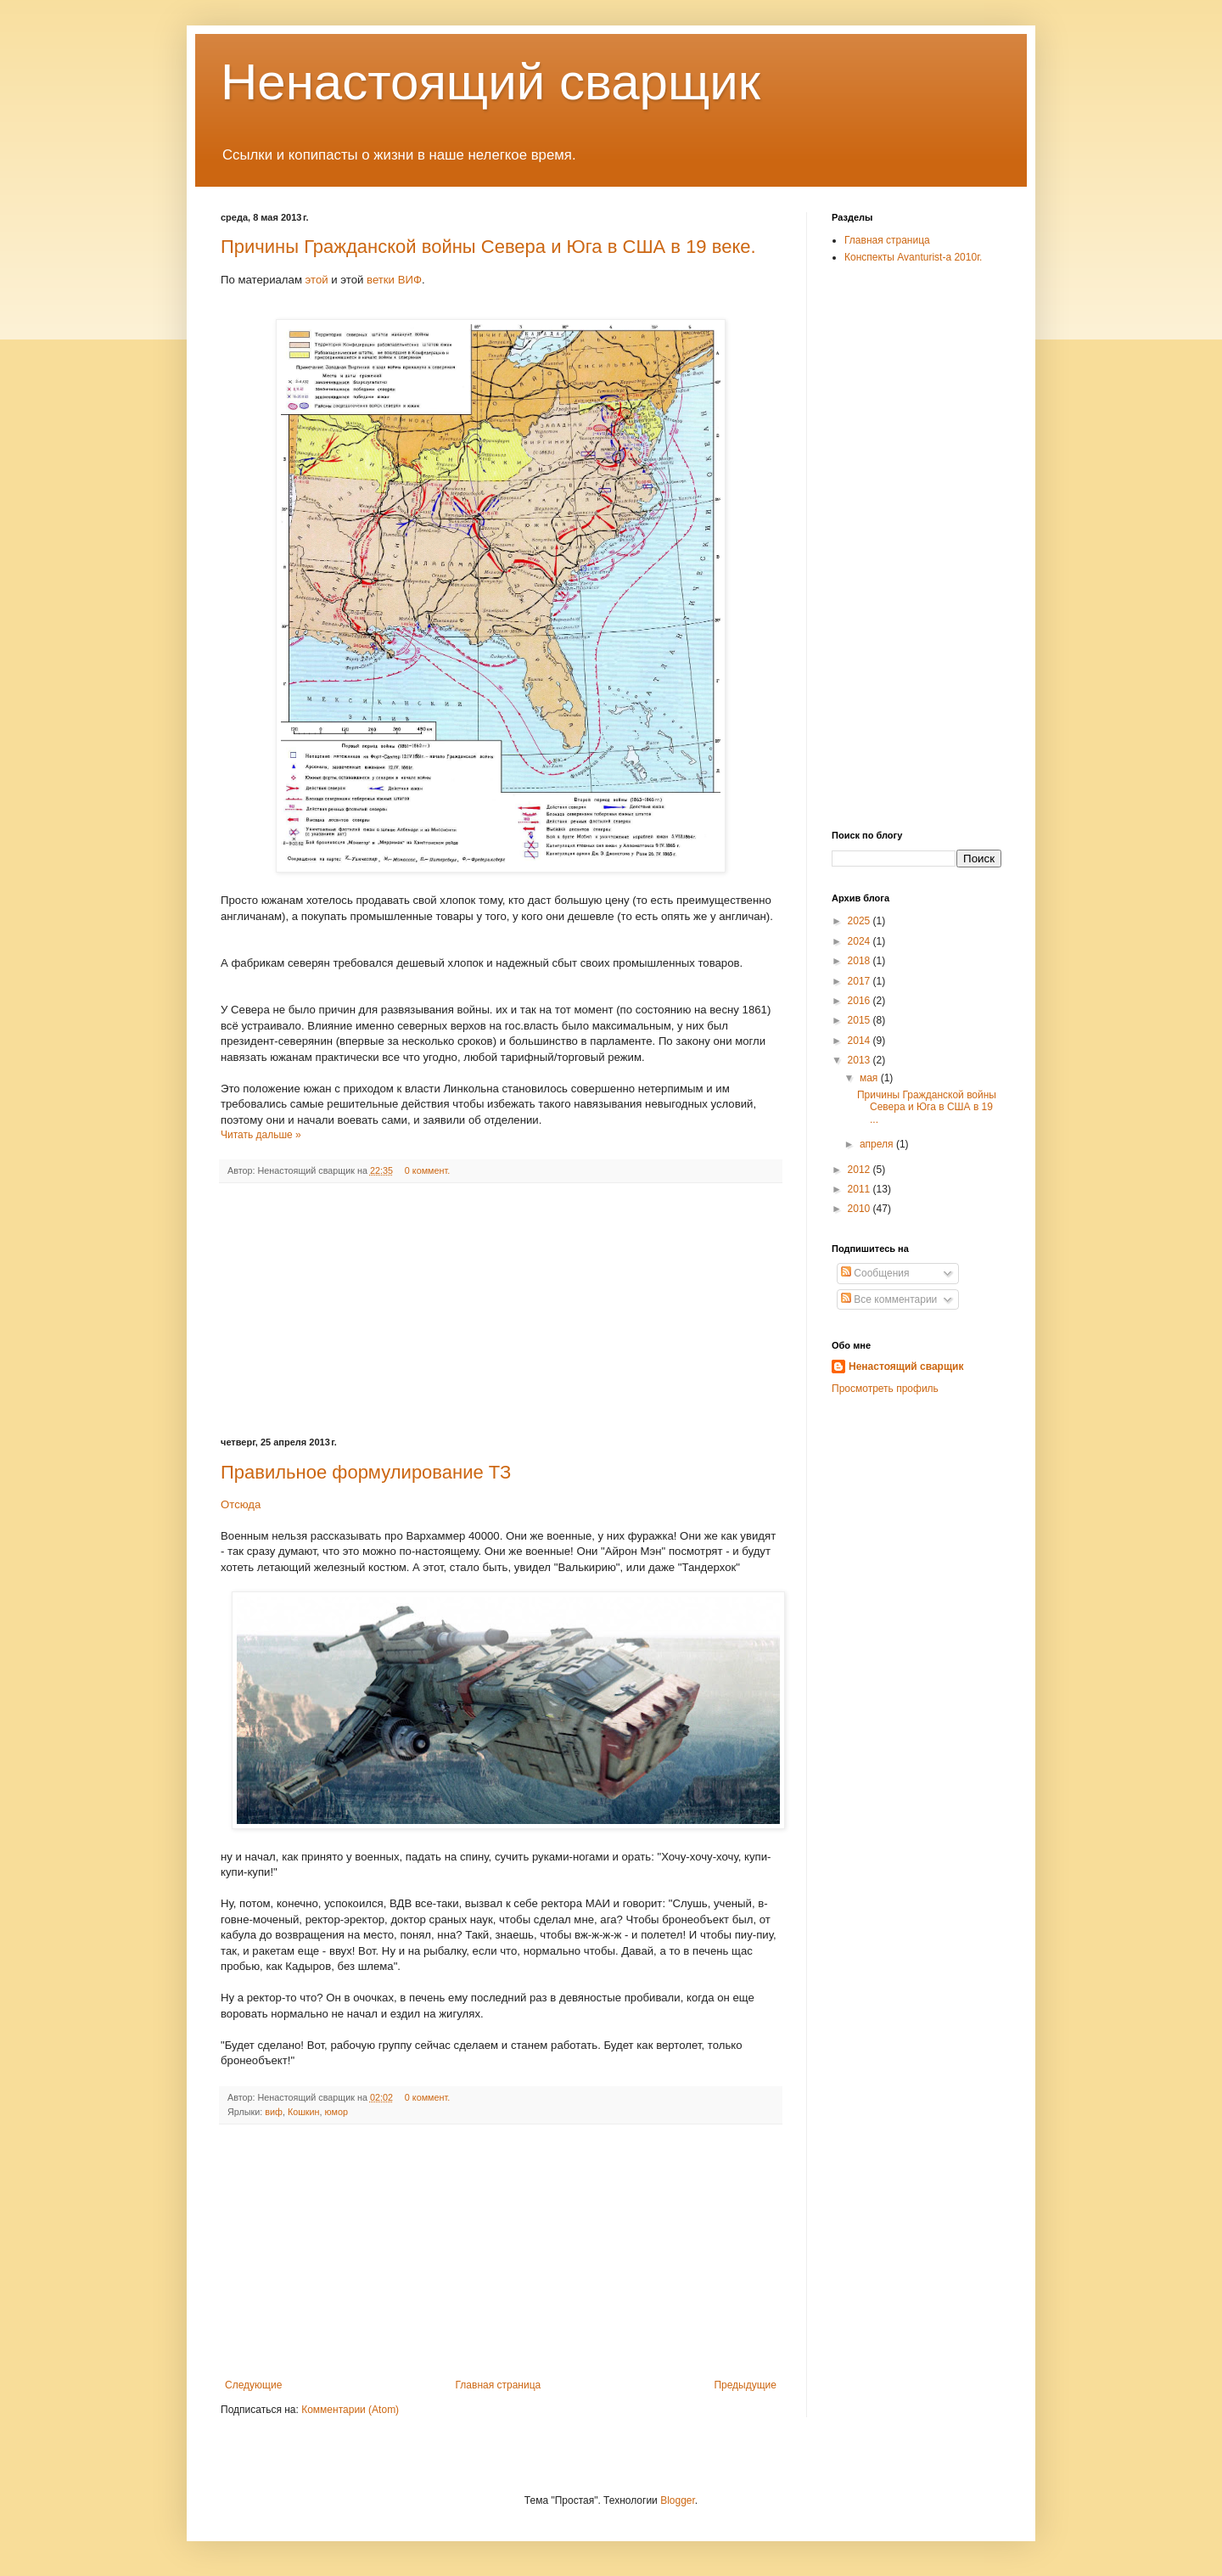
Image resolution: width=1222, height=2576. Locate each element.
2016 (860, 1001)
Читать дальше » (261, 1135)
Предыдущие (745, 2385)
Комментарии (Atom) (350, 2410)
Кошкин (304, 2112)
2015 (860, 1020)
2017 (860, 981)
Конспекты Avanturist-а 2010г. (913, 257)
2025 (860, 921)
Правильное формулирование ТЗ (366, 1472)
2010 (860, 1209)
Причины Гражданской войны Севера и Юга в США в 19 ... (926, 1107)
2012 (860, 1170)
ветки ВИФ (394, 279)
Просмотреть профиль (885, 1389)
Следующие (253, 2385)
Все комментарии (889, 1299)
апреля (878, 1144)
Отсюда (241, 1504)
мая (870, 1078)
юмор (336, 2112)
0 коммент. (427, 1170)
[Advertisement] (500, 1310)
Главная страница (498, 2385)
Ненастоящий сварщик (490, 81)
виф (274, 2112)
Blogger (677, 2500)
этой (319, 279)
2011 (860, 1189)
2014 (860, 1041)
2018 (860, 961)
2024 (860, 941)
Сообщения (875, 1273)
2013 (860, 1060)
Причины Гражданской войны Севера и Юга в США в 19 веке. (488, 246)
